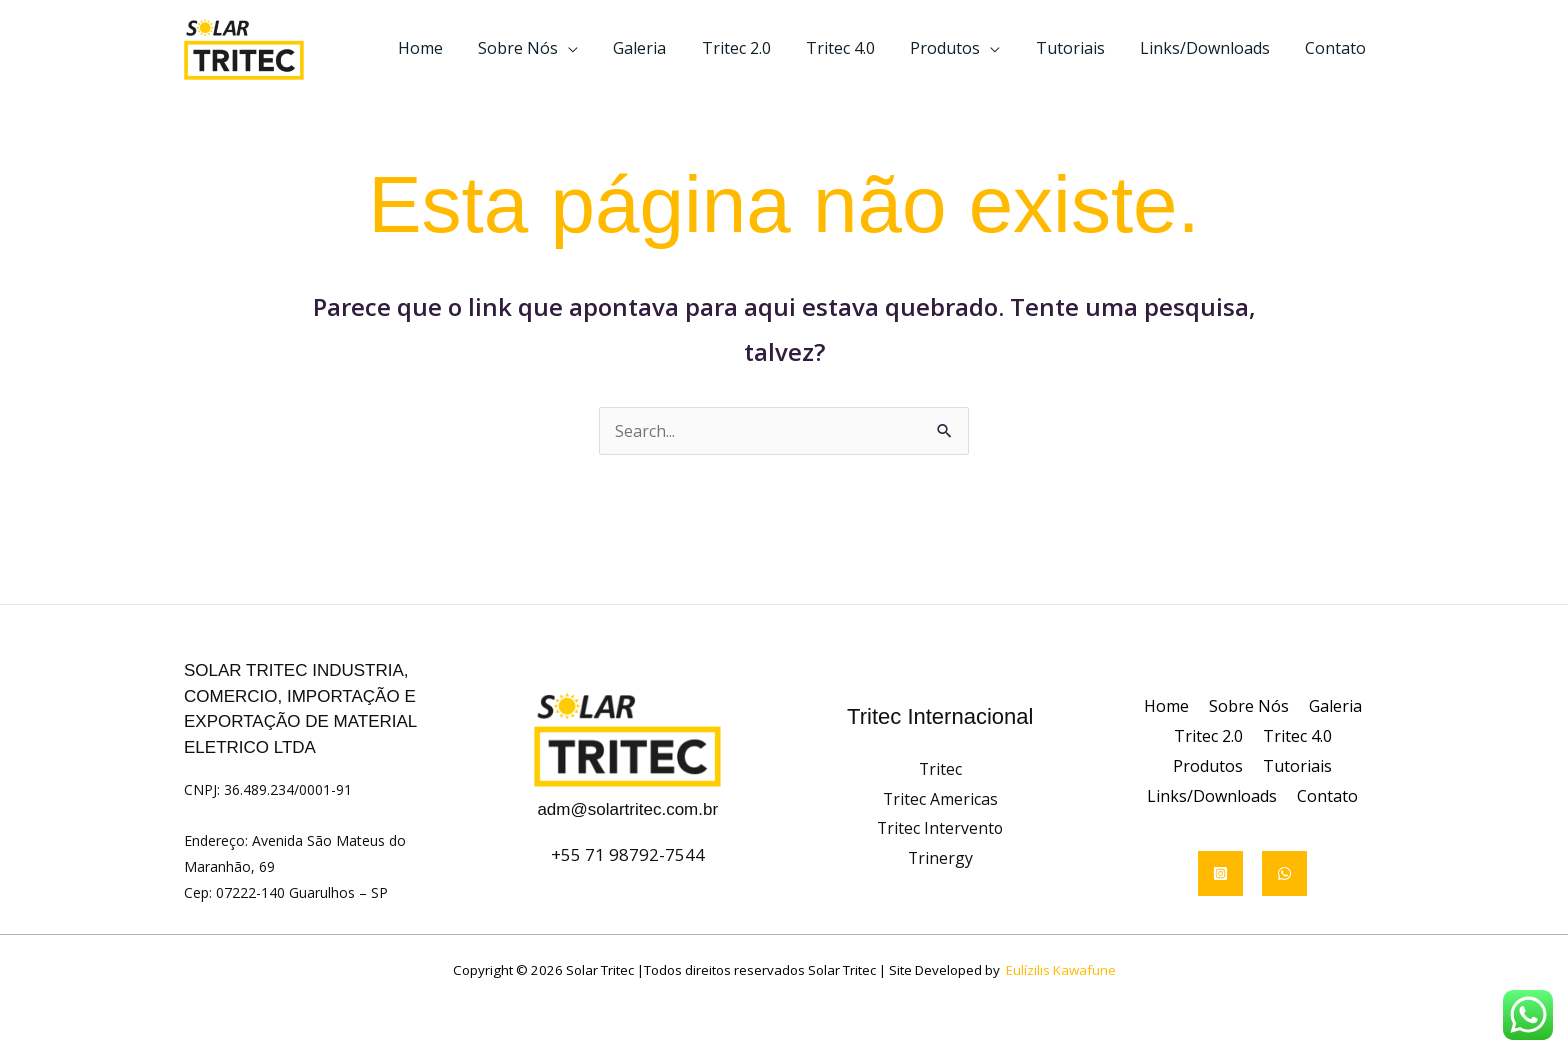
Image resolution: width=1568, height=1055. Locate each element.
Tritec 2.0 (754, 48)
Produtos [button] (957, 48)
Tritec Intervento (940, 828)
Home (448, 48)
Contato (1337, 48)
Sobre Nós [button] (543, 48)
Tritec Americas (940, 799)
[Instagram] (1220, 873)
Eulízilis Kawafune (1061, 970)
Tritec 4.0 (855, 48)
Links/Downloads (1210, 48)
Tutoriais (1078, 48)
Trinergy (940, 858)
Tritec (940, 769)
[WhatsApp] (1284, 873)
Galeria (661, 48)
